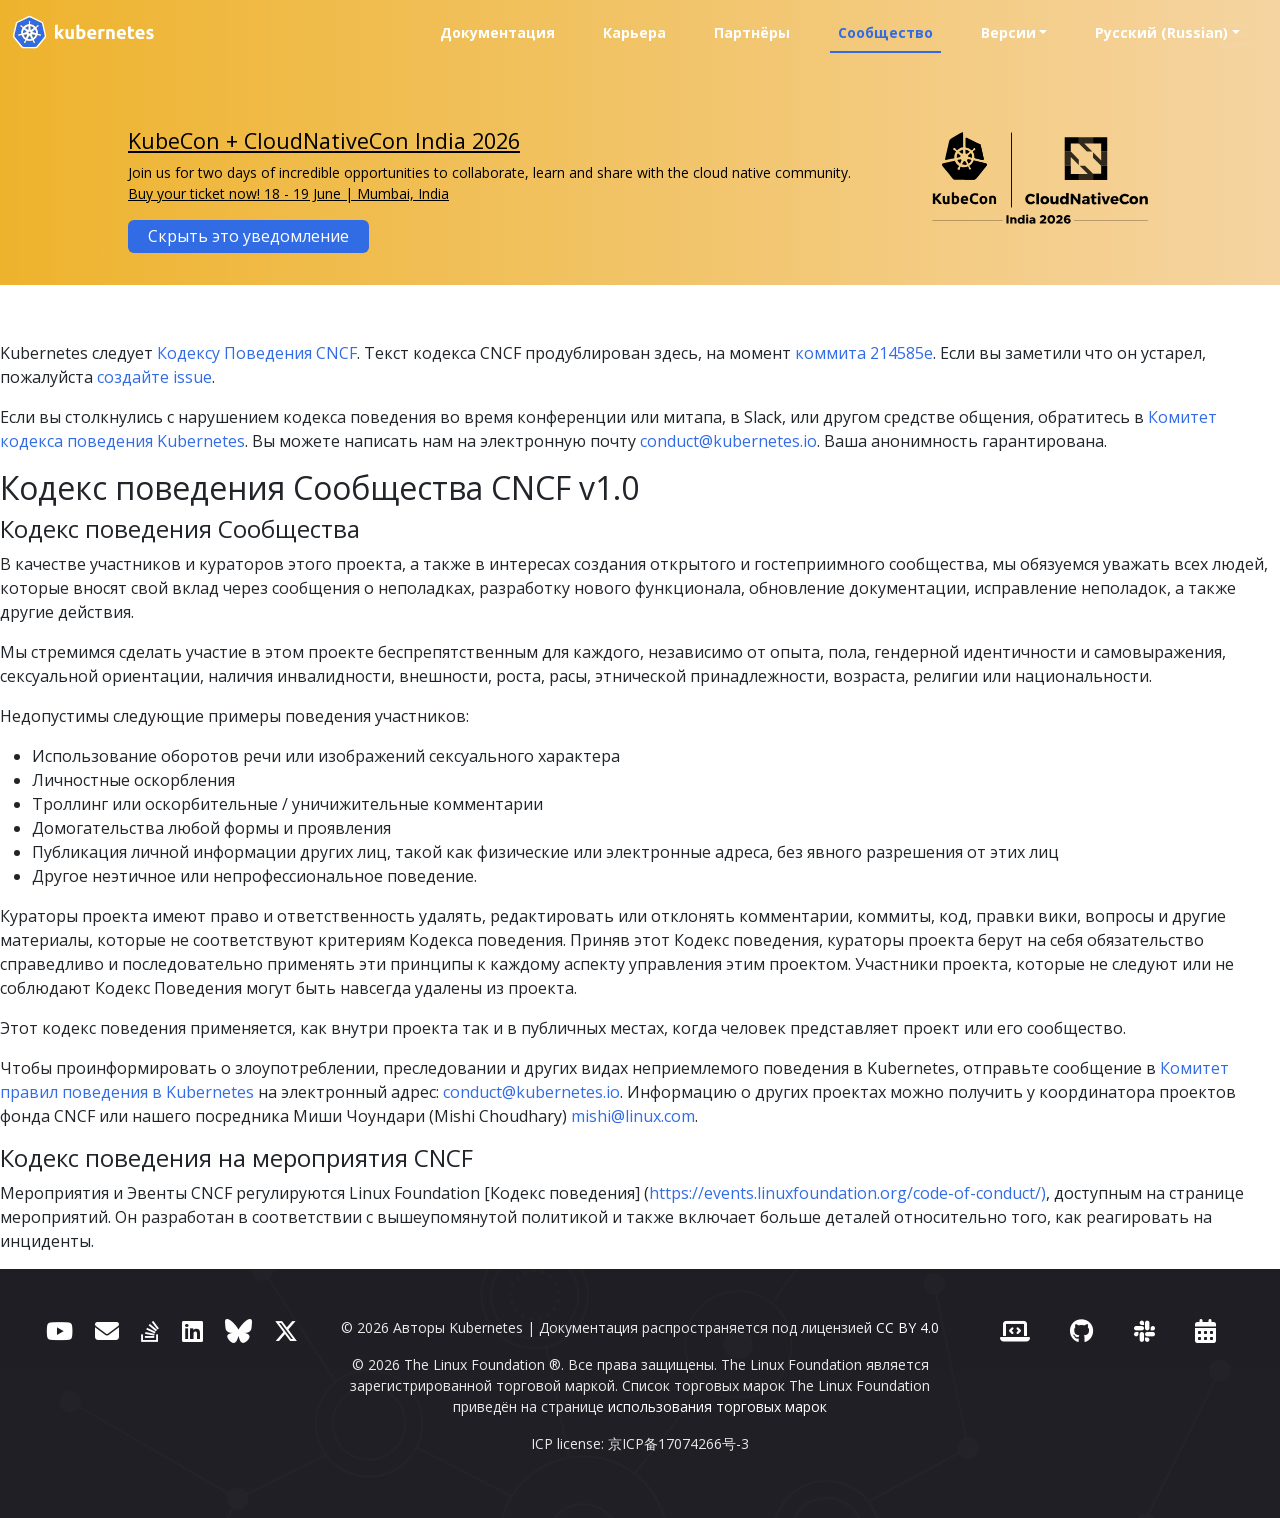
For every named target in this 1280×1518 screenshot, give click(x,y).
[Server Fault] (150, 1330)
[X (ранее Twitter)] (286, 1330)
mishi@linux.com (633, 1116)
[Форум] (107, 1330)
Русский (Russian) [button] (1161, 32)
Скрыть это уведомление (248, 236)
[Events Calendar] (1205, 1330)
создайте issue (154, 377)
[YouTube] (59, 1330)
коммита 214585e (864, 353)
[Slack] (1144, 1330)
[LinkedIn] (192, 1330)
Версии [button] (1008, 32)
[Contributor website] (1015, 1330)
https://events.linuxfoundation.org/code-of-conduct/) (847, 1193)
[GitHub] (1081, 1330)
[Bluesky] (238, 1330)
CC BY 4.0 (907, 1327)
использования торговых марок (717, 1406)
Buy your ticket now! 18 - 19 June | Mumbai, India (288, 193)
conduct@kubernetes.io (728, 441)
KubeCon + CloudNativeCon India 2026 (324, 140)
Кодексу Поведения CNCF (257, 353)
